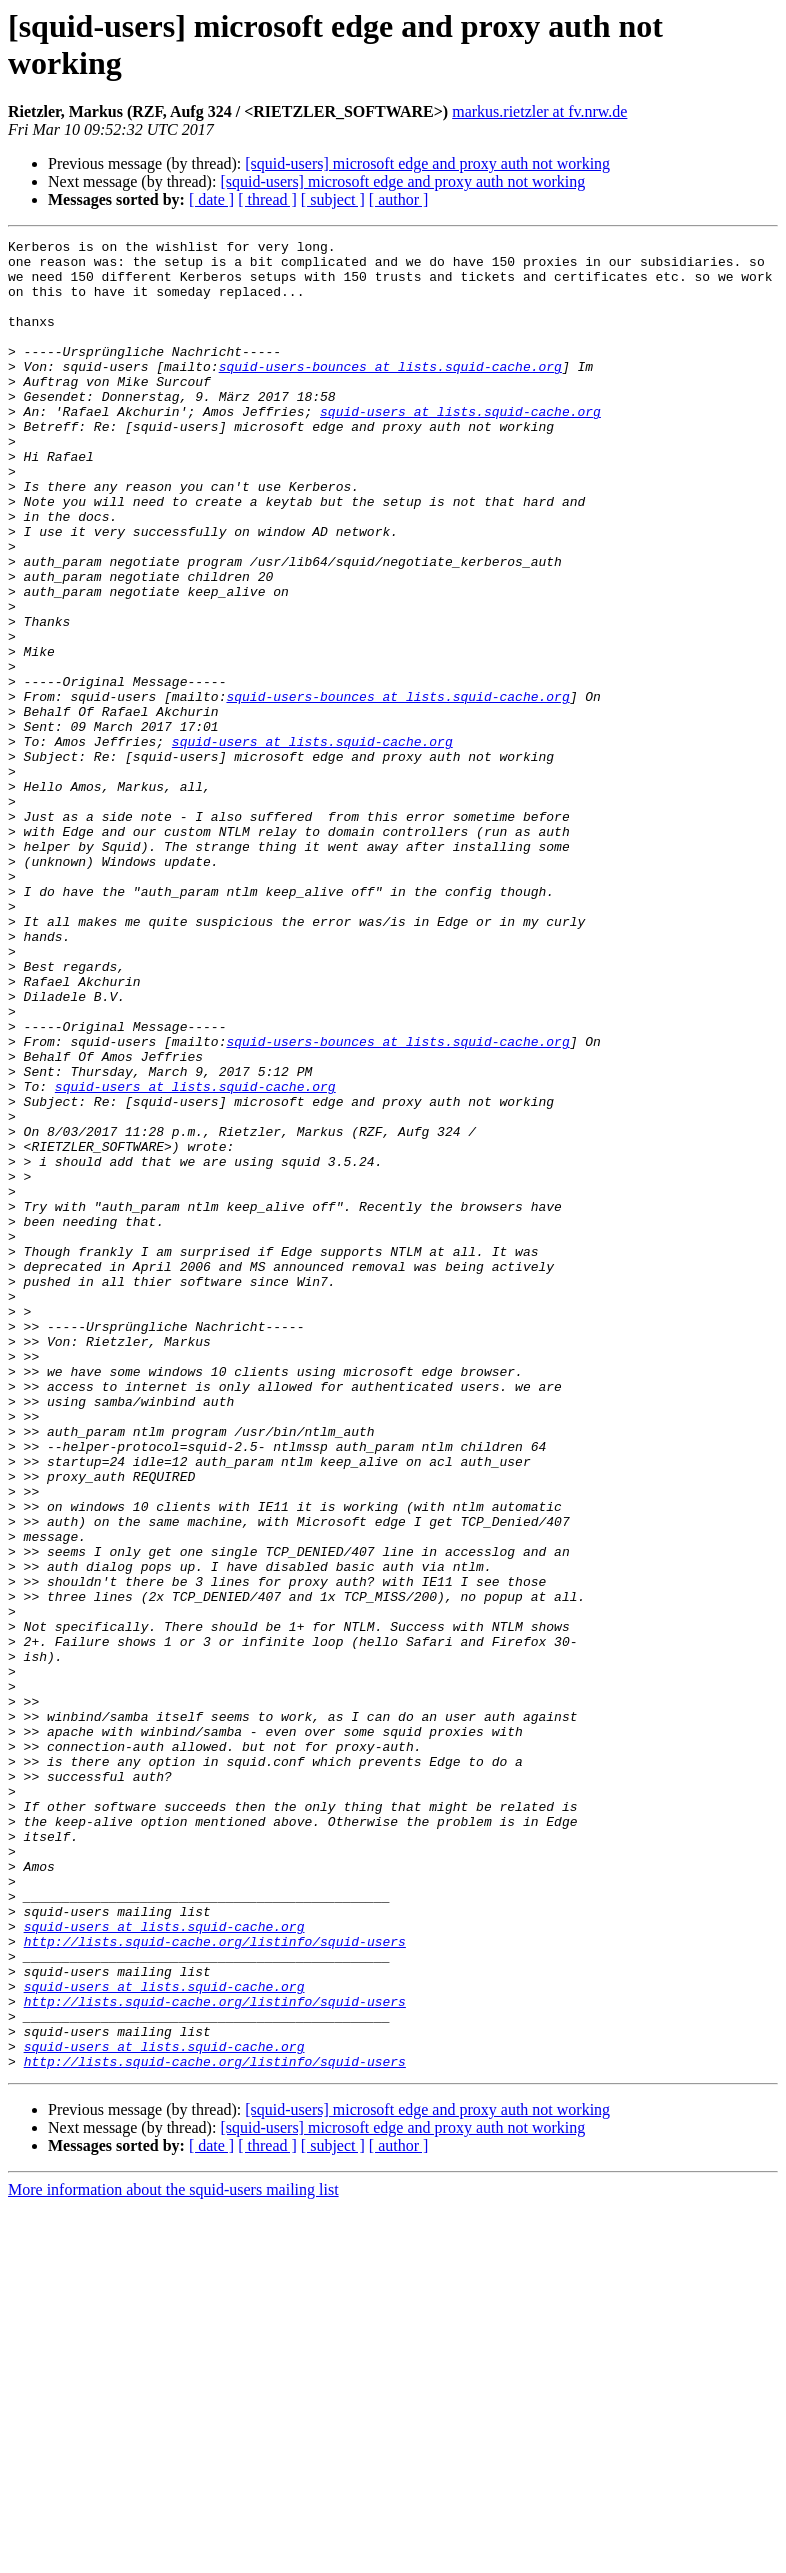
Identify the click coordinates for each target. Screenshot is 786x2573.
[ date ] (211, 199)
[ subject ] (333, 199)
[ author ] (399, 199)
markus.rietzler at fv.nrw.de (539, 111)
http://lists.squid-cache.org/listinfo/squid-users (215, 2283)
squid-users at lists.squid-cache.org (460, 447)
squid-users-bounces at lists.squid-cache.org (390, 393)
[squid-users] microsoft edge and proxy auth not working (427, 163)
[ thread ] (267, 199)
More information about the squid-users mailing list (173, 2555)
